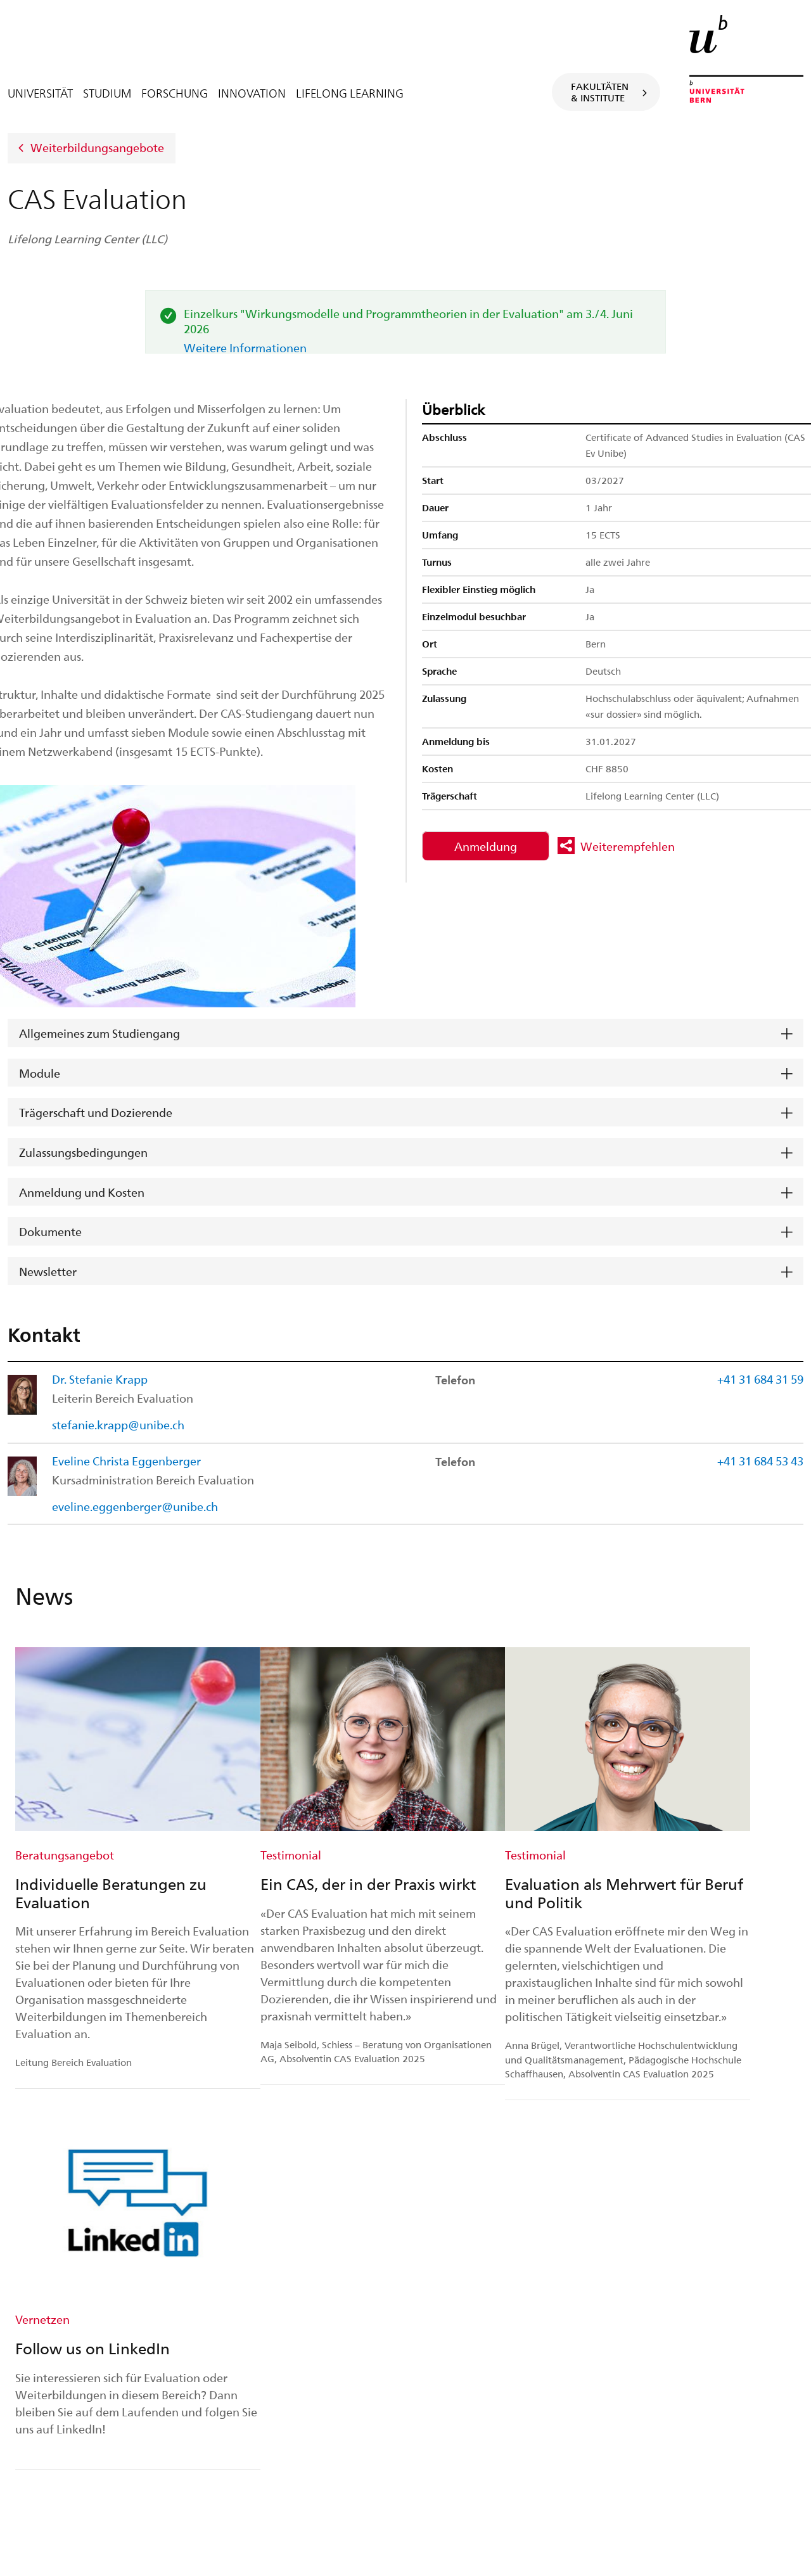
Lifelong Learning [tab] (350, 93)
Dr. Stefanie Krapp (100, 1379)
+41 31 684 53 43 (760, 1461)
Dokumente (50, 1231)
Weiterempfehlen (627, 846)
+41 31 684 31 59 (760, 1379)
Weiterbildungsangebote (97, 147)
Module (39, 1073)
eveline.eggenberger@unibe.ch (135, 1506)
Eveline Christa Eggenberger (126, 1461)
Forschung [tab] (174, 93)
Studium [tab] (107, 93)
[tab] (405, 1033)
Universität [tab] (40, 93)
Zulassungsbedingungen (83, 1152)
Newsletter (48, 1271)
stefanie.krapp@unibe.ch (118, 1424)
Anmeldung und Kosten (81, 1192)
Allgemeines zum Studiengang (99, 1033)
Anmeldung (485, 846)
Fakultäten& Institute (600, 92)
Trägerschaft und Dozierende (95, 1112)
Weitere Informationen (245, 347)
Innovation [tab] (252, 93)
